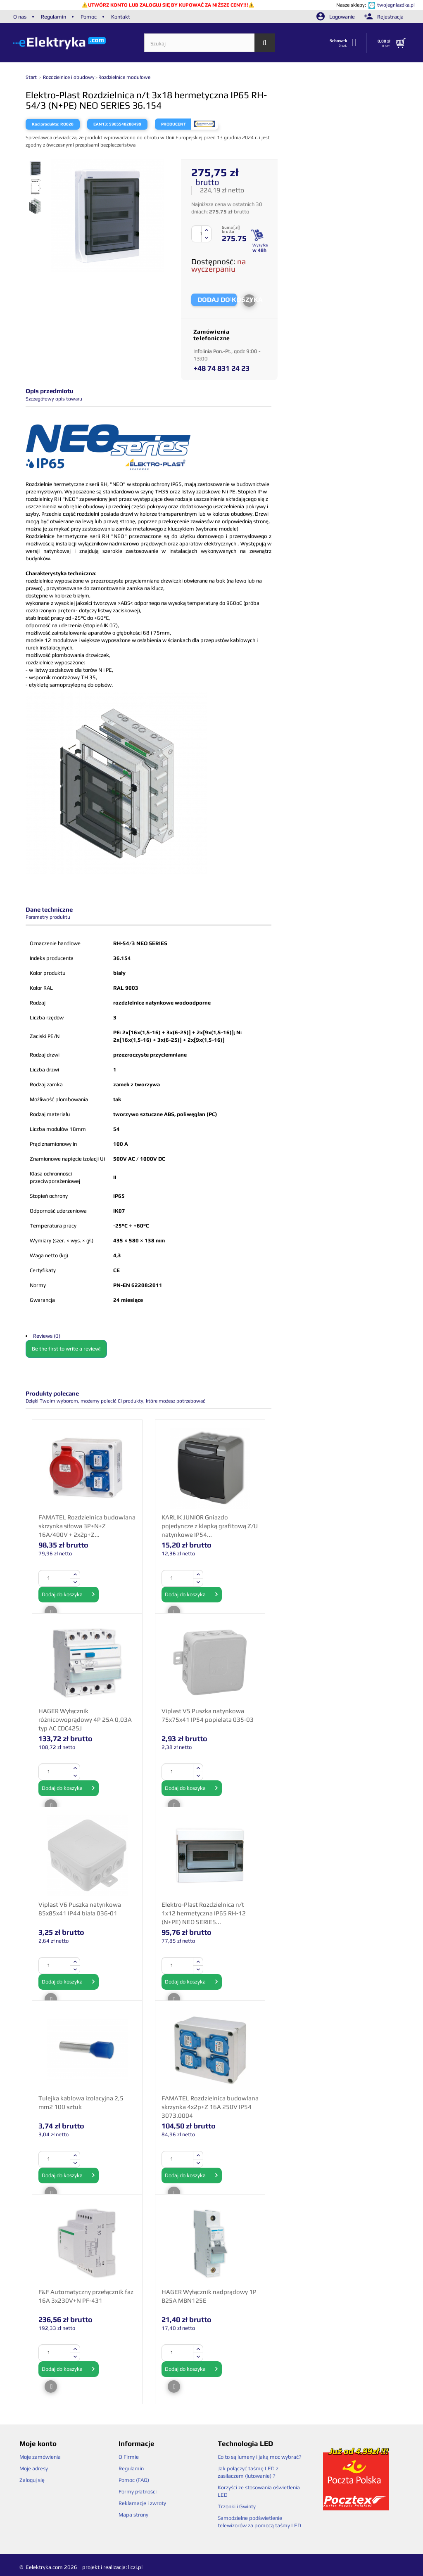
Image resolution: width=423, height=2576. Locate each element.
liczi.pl (135, 2567)
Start (32, 77)
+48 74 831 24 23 (221, 368)
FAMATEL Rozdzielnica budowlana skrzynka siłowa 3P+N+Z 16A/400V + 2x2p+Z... (86, 1526)
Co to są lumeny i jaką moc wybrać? (260, 2457)
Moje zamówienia (40, 2457)
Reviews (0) (46, 1336)
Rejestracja (384, 17)
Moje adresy (33, 2468)
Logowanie (336, 17)
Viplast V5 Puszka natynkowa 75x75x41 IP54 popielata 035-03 (208, 1715)
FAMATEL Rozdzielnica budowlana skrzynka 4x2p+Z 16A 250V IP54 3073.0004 (210, 2107)
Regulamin (53, 17)
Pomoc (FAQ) (134, 2480)
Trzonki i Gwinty (237, 2506)
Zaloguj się (32, 2480)
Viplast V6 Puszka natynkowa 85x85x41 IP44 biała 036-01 (79, 1909)
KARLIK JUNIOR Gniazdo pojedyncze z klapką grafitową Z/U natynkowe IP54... (210, 1526)
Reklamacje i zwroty (142, 2503)
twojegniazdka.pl (396, 5)
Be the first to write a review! (66, 1349)
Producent (173, 124)
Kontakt (120, 17)
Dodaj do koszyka (68, 1594)
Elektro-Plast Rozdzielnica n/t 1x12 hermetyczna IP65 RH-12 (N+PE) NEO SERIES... (204, 1913)
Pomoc (89, 17)
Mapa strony (133, 2515)
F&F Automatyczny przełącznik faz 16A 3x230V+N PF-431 (85, 2296)
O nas (19, 17)
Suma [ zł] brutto (231, 229)
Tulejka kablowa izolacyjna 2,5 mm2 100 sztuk (81, 2102)
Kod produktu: (45, 124)
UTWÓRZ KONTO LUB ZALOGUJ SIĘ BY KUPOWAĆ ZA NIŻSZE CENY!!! (168, 5)
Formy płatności (138, 2491)
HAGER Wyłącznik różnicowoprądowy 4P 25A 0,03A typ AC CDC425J (85, 1719)
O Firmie (129, 2457)
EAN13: (100, 124)
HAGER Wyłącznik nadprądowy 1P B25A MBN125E (209, 2296)
